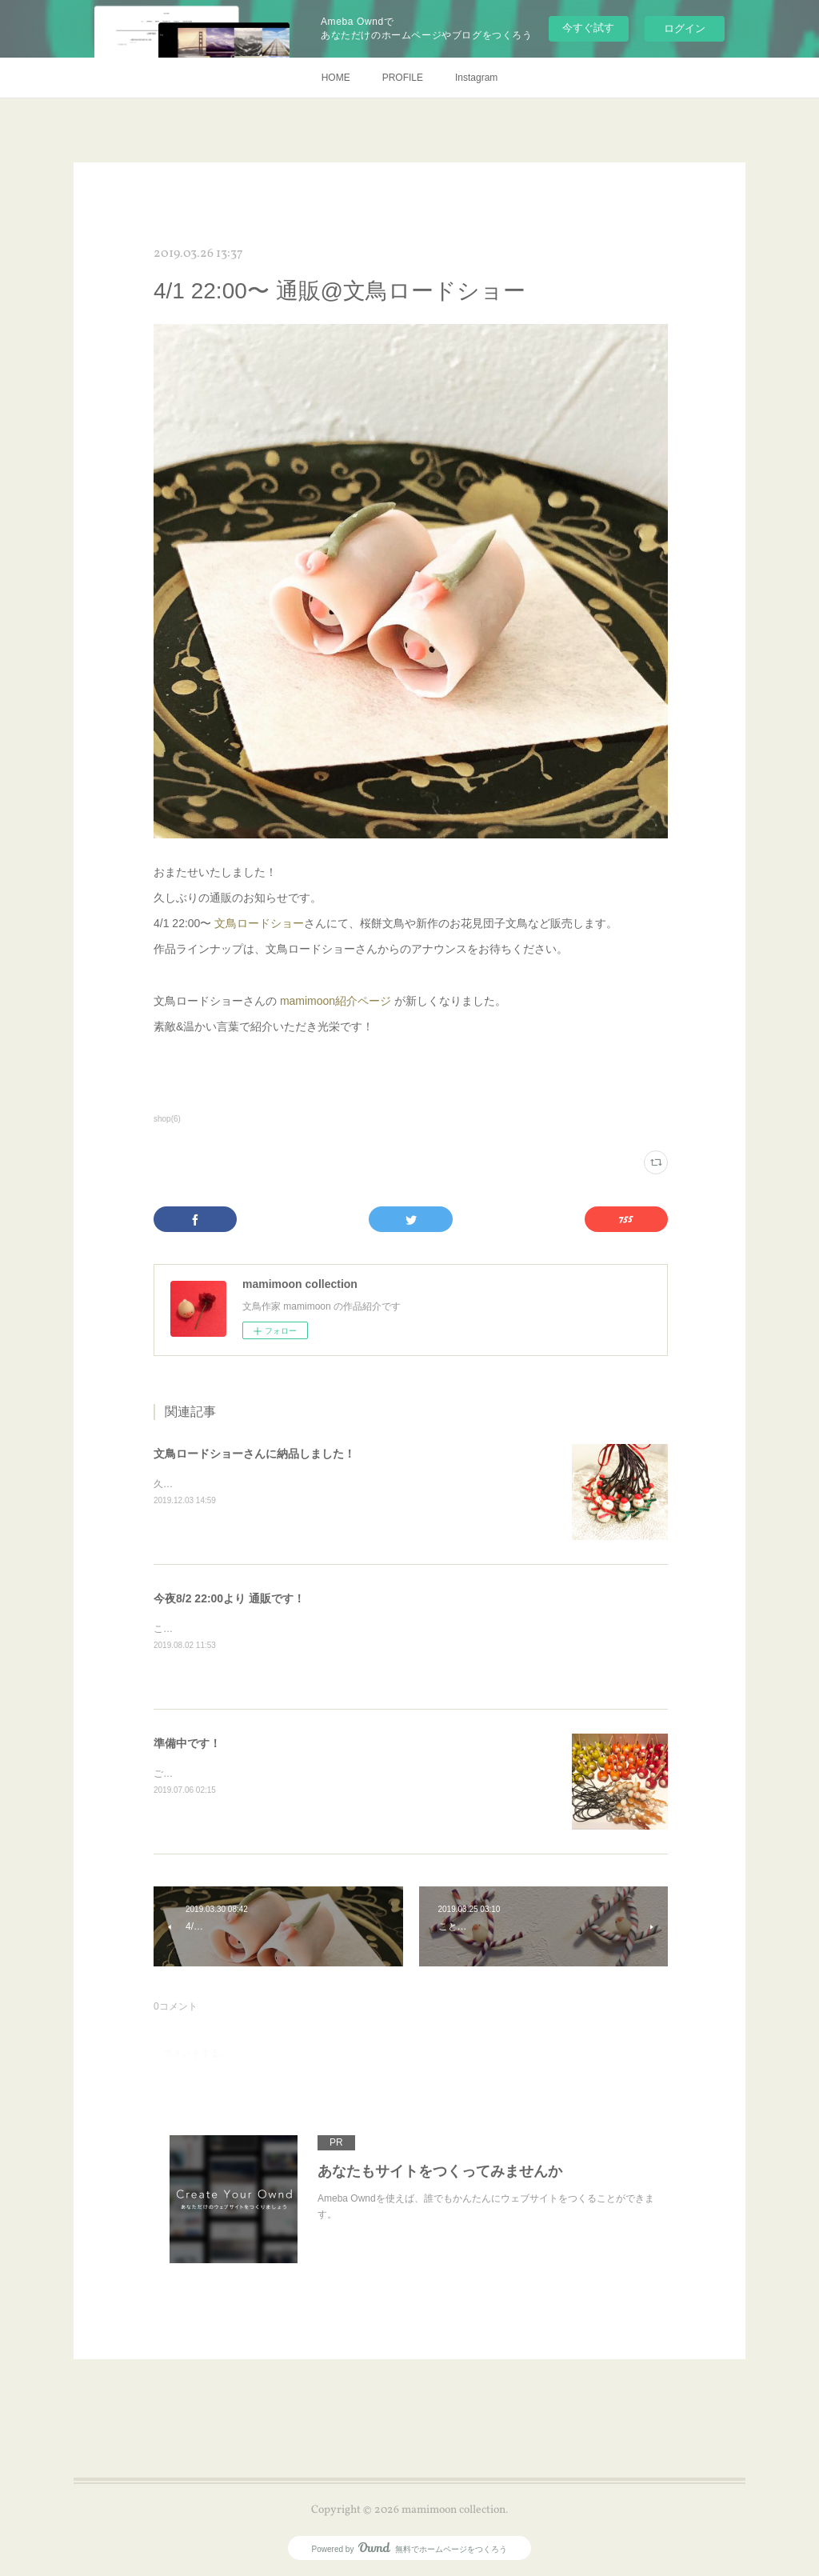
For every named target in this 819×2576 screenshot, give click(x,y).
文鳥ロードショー (259, 923)
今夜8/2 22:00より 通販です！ (229, 1598)
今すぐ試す (588, 28)
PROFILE (402, 77)
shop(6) (167, 1118)
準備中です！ (187, 1743)
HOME (336, 77)
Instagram (476, 77)
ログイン (684, 28)
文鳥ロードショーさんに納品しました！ (254, 1453)
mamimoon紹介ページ (335, 1000)
